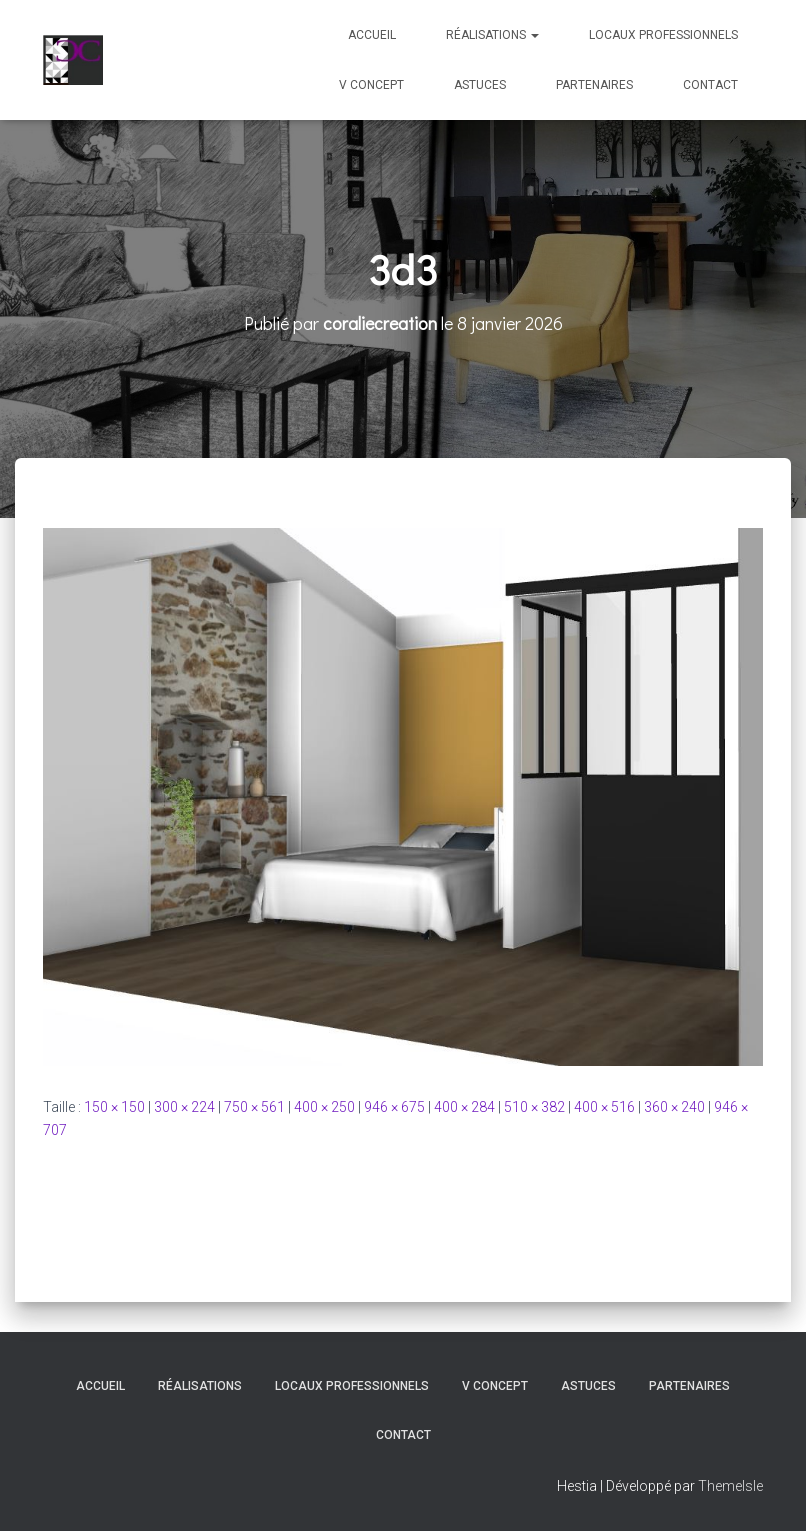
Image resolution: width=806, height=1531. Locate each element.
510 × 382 (534, 1107)
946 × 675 (394, 1107)
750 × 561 (254, 1107)
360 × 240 (674, 1107)
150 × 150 (114, 1107)
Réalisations (492, 35)
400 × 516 (604, 1107)
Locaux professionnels (663, 35)
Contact (710, 85)
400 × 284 (464, 1107)
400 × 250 (324, 1107)
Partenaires (594, 85)
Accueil (372, 35)
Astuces (480, 85)
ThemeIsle (730, 1486)
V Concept (371, 85)
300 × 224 (184, 1107)
